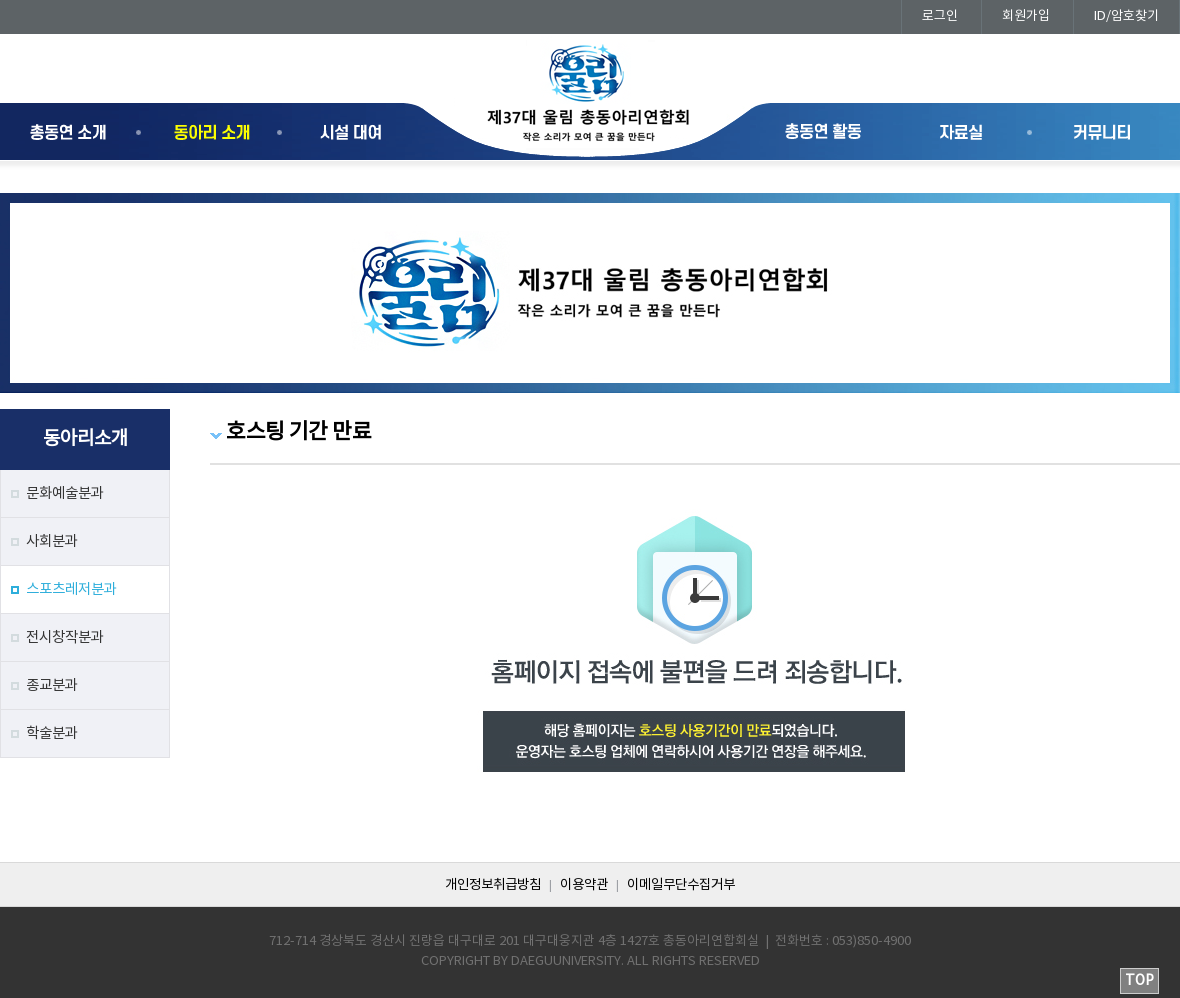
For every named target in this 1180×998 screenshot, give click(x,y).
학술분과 (52, 733)
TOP (1139, 981)
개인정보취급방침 (493, 885)
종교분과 (52, 685)
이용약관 (584, 885)
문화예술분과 (65, 493)
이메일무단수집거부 (681, 885)
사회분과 (52, 541)
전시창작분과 (65, 637)
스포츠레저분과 (71, 589)
